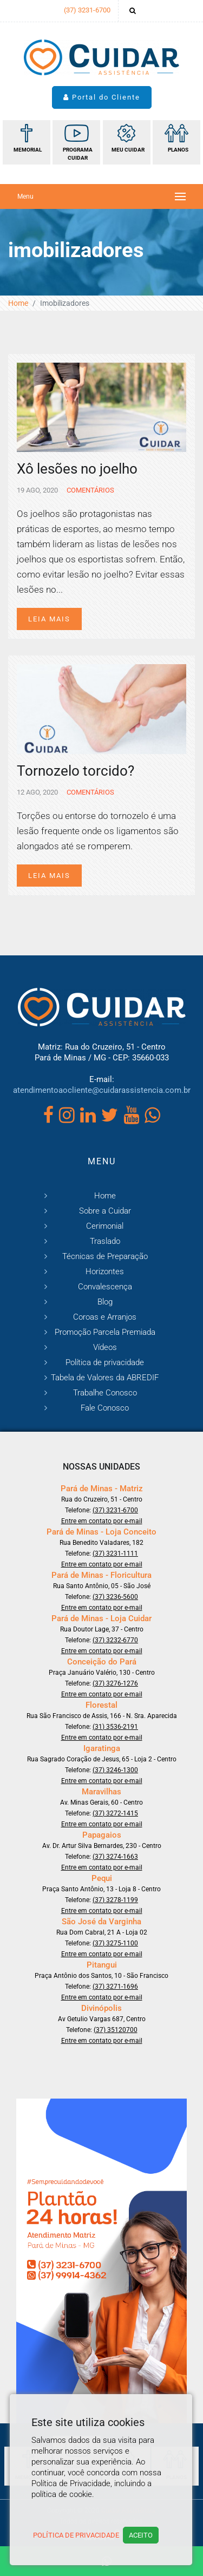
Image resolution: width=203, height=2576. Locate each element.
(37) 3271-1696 (115, 1986)
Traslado (105, 1241)
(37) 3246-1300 (115, 1770)
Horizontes (105, 1271)
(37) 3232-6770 (115, 1640)
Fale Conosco (105, 1408)
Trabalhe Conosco (105, 1393)
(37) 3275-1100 (115, 1943)
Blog (105, 1302)
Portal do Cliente (101, 97)
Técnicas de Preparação (105, 1256)
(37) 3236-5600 (115, 1597)
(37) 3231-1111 (115, 1553)
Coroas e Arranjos (104, 1317)
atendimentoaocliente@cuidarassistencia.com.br (102, 1090)
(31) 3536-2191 (115, 1727)
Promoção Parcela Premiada (105, 1332)
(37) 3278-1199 (115, 1900)
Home (18, 303)
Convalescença (105, 1287)
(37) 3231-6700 (87, 10)
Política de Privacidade (76, 2535)
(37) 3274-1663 (115, 1856)
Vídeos (105, 1347)
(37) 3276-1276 (115, 1683)
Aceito (141, 2535)
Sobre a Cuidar (105, 1211)
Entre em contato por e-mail (101, 1521)
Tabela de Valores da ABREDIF (105, 1377)
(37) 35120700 (115, 2030)
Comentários (89, 490)
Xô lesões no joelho (77, 469)
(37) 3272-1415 (115, 1813)
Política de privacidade (105, 1362)
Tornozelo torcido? (75, 771)
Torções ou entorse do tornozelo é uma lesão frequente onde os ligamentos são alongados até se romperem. (98, 830)
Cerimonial (104, 1226)
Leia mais (49, 619)
